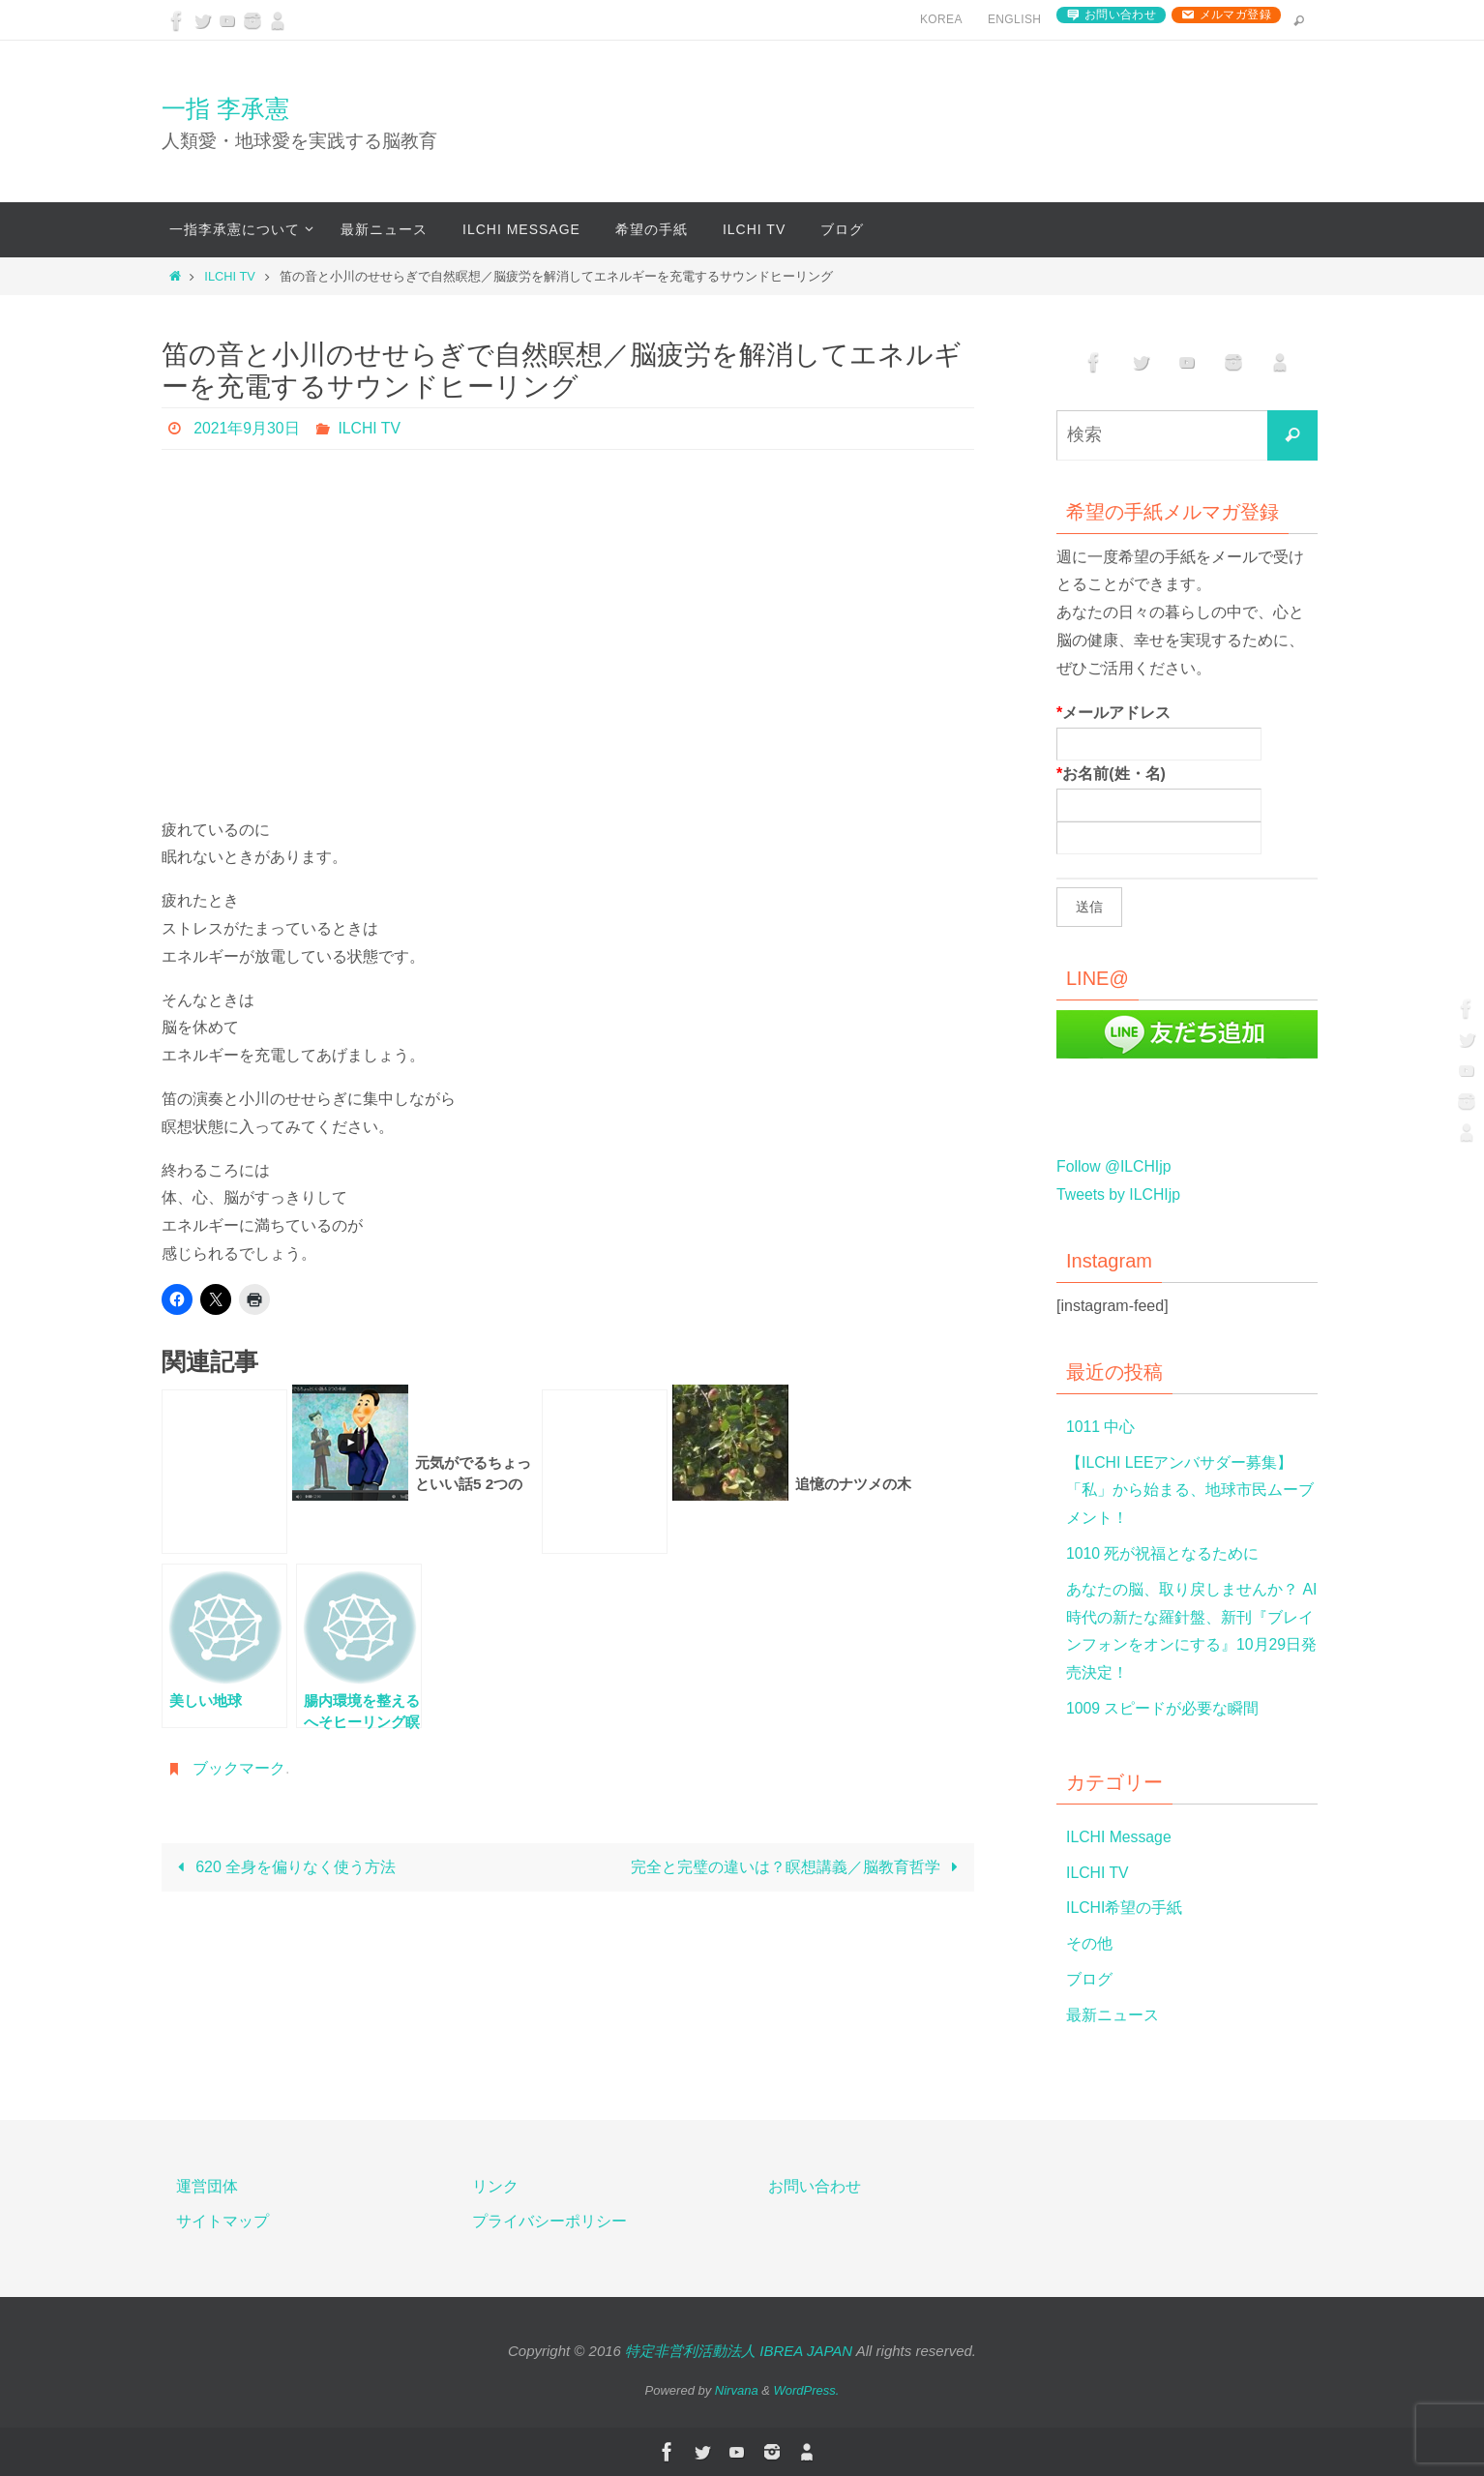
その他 (1089, 1943)
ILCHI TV (229, 276)
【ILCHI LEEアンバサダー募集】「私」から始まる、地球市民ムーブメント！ (1190, 1490)
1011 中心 (1101, 1426)
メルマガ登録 (1235, 14)
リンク (495, 2186)
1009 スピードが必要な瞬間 (1163, 1708)
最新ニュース (1112, 2015)
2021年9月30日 (246, 428)
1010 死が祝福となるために (1163, 1553)
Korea (941, 19)
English (1014, 19)
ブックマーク (239, 1768)
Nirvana (736, 2390)
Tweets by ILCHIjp (1119, 1194)
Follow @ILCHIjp (1114, 1166)
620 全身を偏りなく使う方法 (282, 1867)
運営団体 (207, 2186)
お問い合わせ (1120, 14)
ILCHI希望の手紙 (1124, 1907)
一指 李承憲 (225, 108)
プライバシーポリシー (549, 2221)
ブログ (1089, 1979)
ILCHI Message (1119, 1837)
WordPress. (807, 2390)
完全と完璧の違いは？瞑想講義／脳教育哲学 (798, 1867)
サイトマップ (222, 2221)
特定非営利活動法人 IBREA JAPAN (738, 2350)
